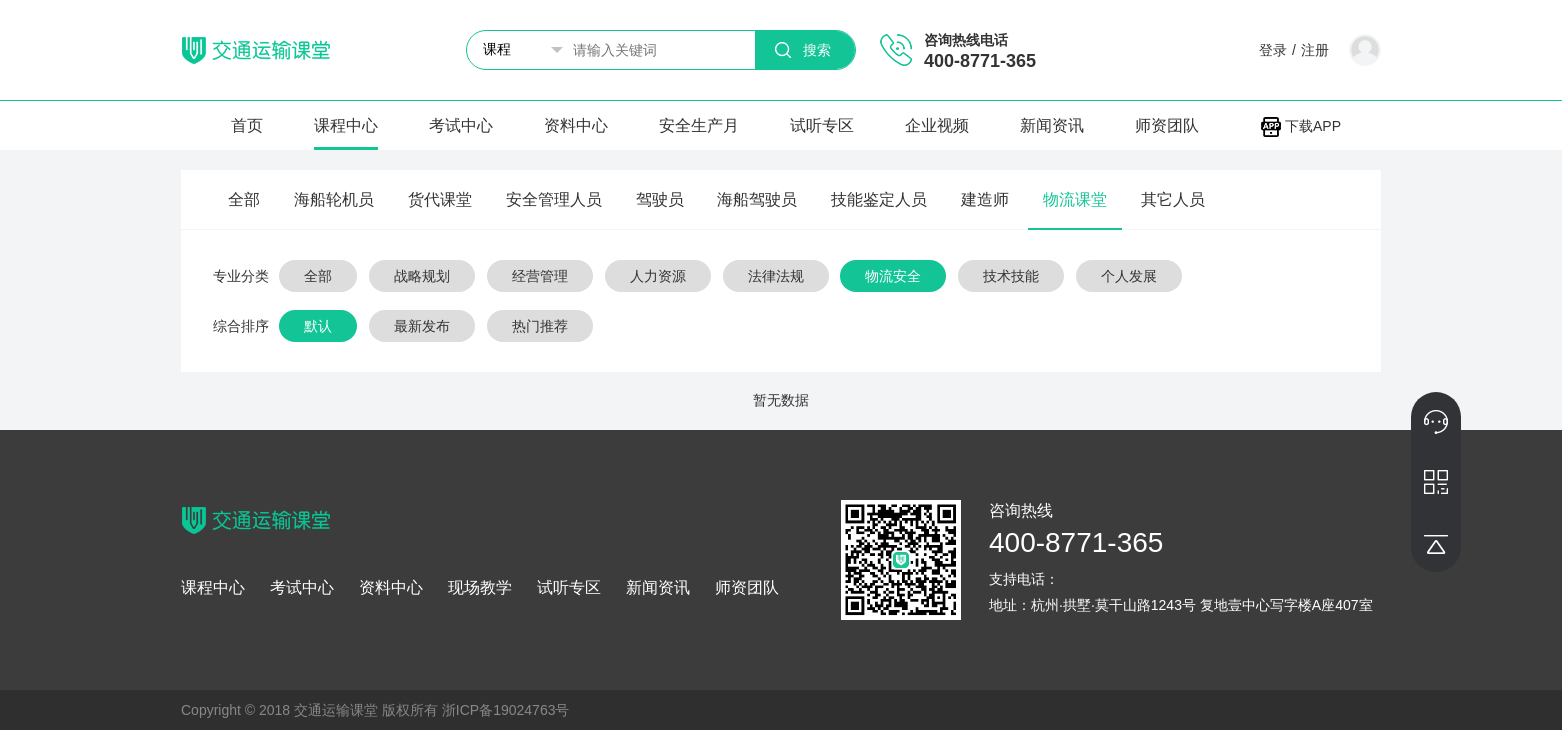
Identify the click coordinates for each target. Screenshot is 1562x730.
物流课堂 (1075, 199)
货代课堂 (440, 199)
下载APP (1301, 126)
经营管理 (540, 276)
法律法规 (776, 276)
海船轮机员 (334, 199)
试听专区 (822, 125)
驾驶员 (660, 199)
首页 (247, 125)
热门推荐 (540, 326)
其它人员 (1173, 199)
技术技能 (1011, 276)
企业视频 (937, 125)
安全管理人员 (554, 199)
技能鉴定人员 (879, 199)
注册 (1315, 50)
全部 (244, 199)
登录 (1273, 50)
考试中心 (461, 125)
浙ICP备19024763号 (506, 710)
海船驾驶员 (757, 199)
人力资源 (658, 276)
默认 (318, 326)
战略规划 (422, 276)
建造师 (985, 199)
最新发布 (422, 326)
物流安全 (893, 276)
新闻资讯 (1052, 125)
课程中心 (346, 125)
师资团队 (1167, 125)
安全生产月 (699, 125)
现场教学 (480, 588)
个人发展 (1129, 276)
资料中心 (576, 125)
